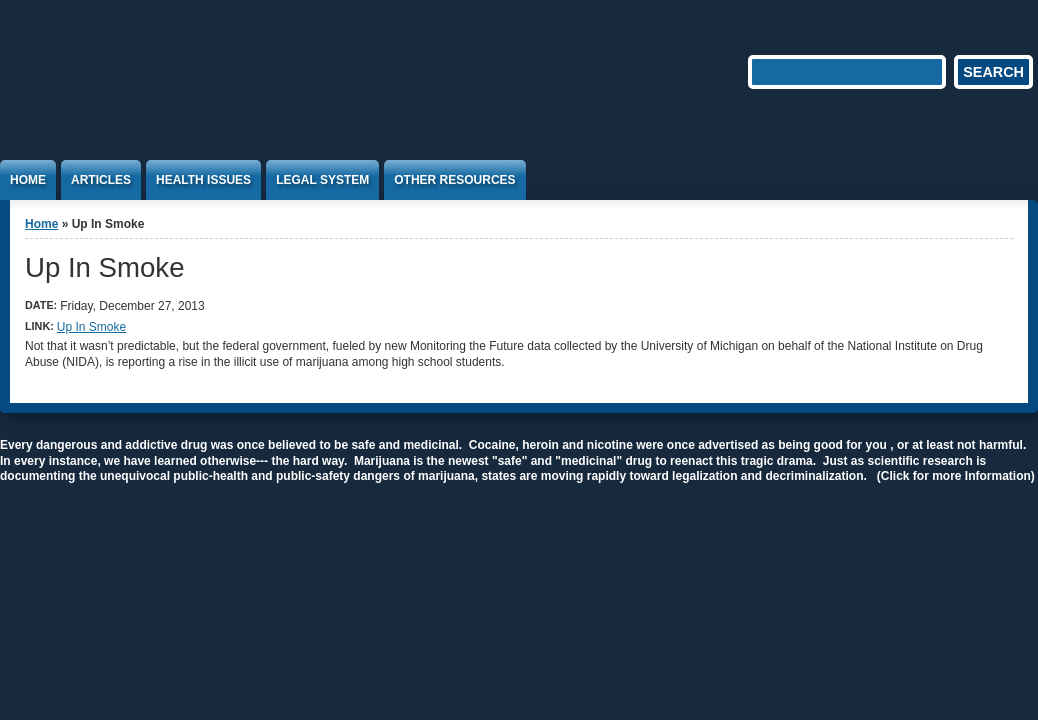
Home (28, 180)
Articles (101, 180)
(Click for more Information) (956, 476)
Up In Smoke (91, 327)
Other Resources (454, 180)
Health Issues (203, 180)
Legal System (322, 180)
